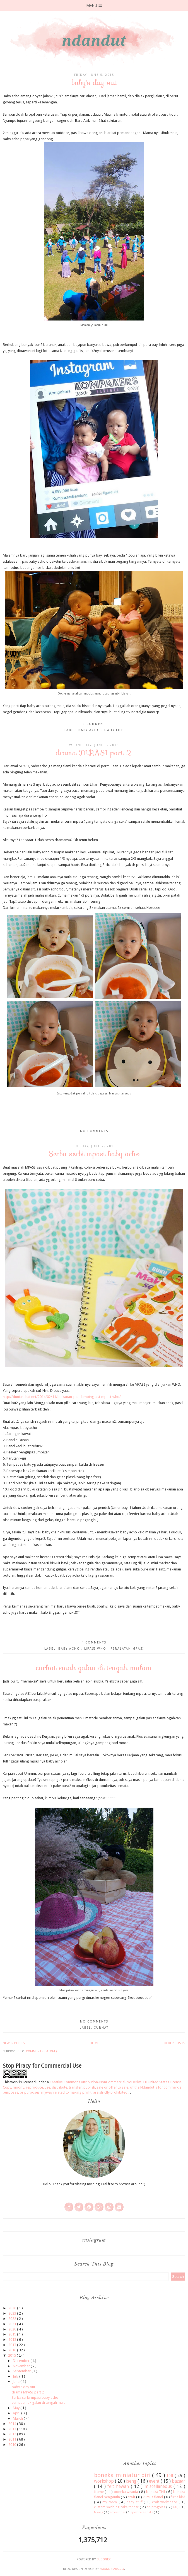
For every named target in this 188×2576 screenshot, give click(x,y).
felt (171, 2475)
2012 (12, 2434)
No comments (94, 1131)
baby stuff (135, 2502)
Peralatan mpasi (127, 1648)
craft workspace (165, 2502)
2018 (12, 2339)
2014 (12, 2424)
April (17, 2413)
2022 (12, 2319)
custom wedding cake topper (117, 2507)
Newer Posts (14, 2043)
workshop (104, 2481)
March (18, 2418)
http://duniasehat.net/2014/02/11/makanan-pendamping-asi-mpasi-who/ (62, 1397)
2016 (12, 2350)
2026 (12, 2308)
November (22, 2366)
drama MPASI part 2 (94, 752)
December (21, 2361)
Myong (99, 2512)
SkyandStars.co (112, 2569)
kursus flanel (153, 2497)
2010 (12, 2445)
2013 (12, 2429)
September (22, 2371)
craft (132, 2497)
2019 (12, 2334)
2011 (12, 2439)
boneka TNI (156, 2492)
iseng (132, 2481)
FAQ (176, 2507)
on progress (157, 2507)
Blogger (104, 2559)
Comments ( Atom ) (41, 2051)
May (16, 2408)
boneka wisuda (126, 2492)
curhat (101, 2027)
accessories (118, 2512)
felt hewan (119, 2486)
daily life (114, 730)
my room (110, 2502)
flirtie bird (178, 2497)
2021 (12, 2324)
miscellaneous (159, 2486)
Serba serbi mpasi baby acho (94, 1153)
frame (99, 2492)
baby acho (90, 730)
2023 (12, 2313)
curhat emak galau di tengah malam (94, 1667)
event (155, 2481)
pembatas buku (143, 2512)
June (16, 2382)
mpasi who (96, 1648)
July (16, 2376)
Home (94, 2043)
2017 (12, 2345)
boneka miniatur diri (123, 2475)
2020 (12, 2329)
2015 (12, 2355)
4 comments (94, 1642)
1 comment (94, 724)
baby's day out (94, 82)
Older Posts (174, 2043)
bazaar (178, 2481)
